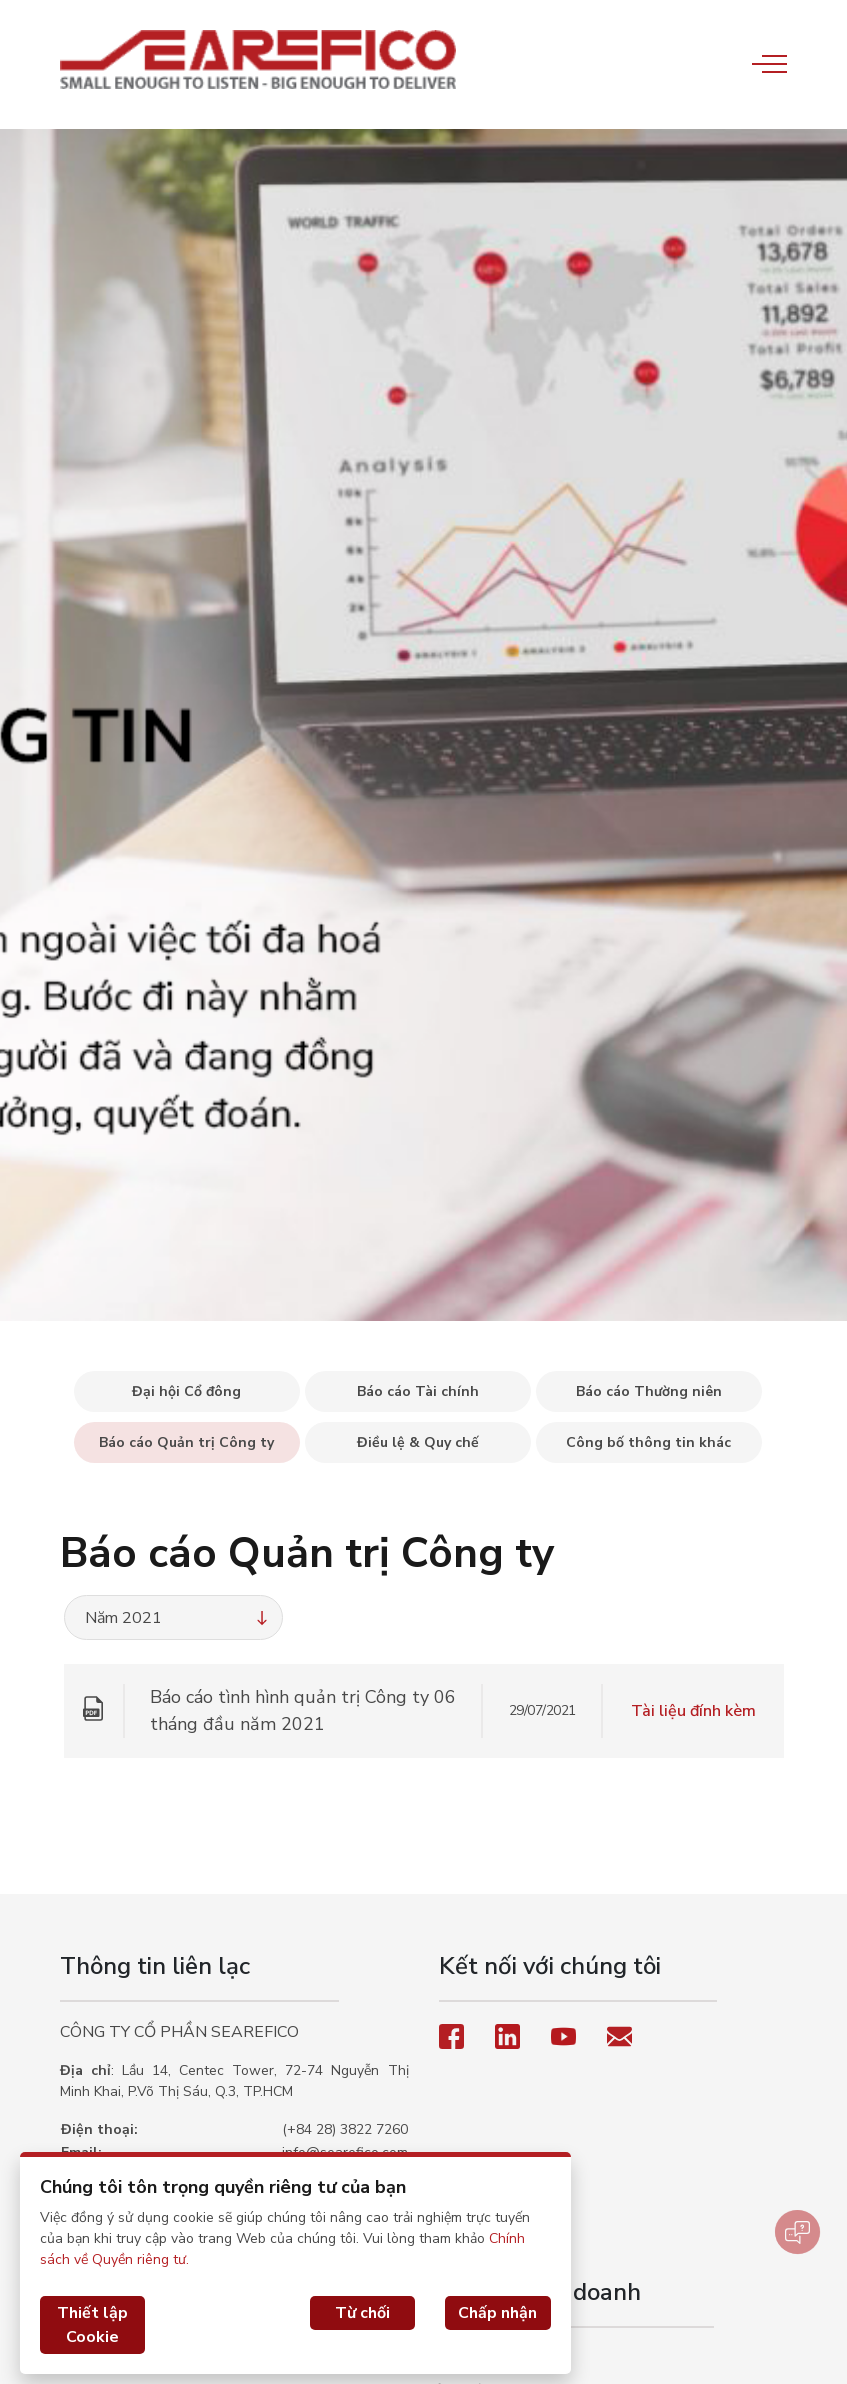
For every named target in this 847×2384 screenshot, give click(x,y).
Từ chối (362, 2313)
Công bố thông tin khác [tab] (648, 1442)
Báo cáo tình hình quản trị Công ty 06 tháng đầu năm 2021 (303, 1710)
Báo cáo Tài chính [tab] (418, 1391)
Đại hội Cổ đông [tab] (186, 1391)
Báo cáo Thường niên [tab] (649, 1391)
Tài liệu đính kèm (693, 1711)
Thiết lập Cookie (92, 2325)
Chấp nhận (497, 2313)
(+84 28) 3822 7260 (345, 2129)
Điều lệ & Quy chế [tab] (418, 1442)
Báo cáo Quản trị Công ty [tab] (186, 1442)
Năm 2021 (178, 1618)
